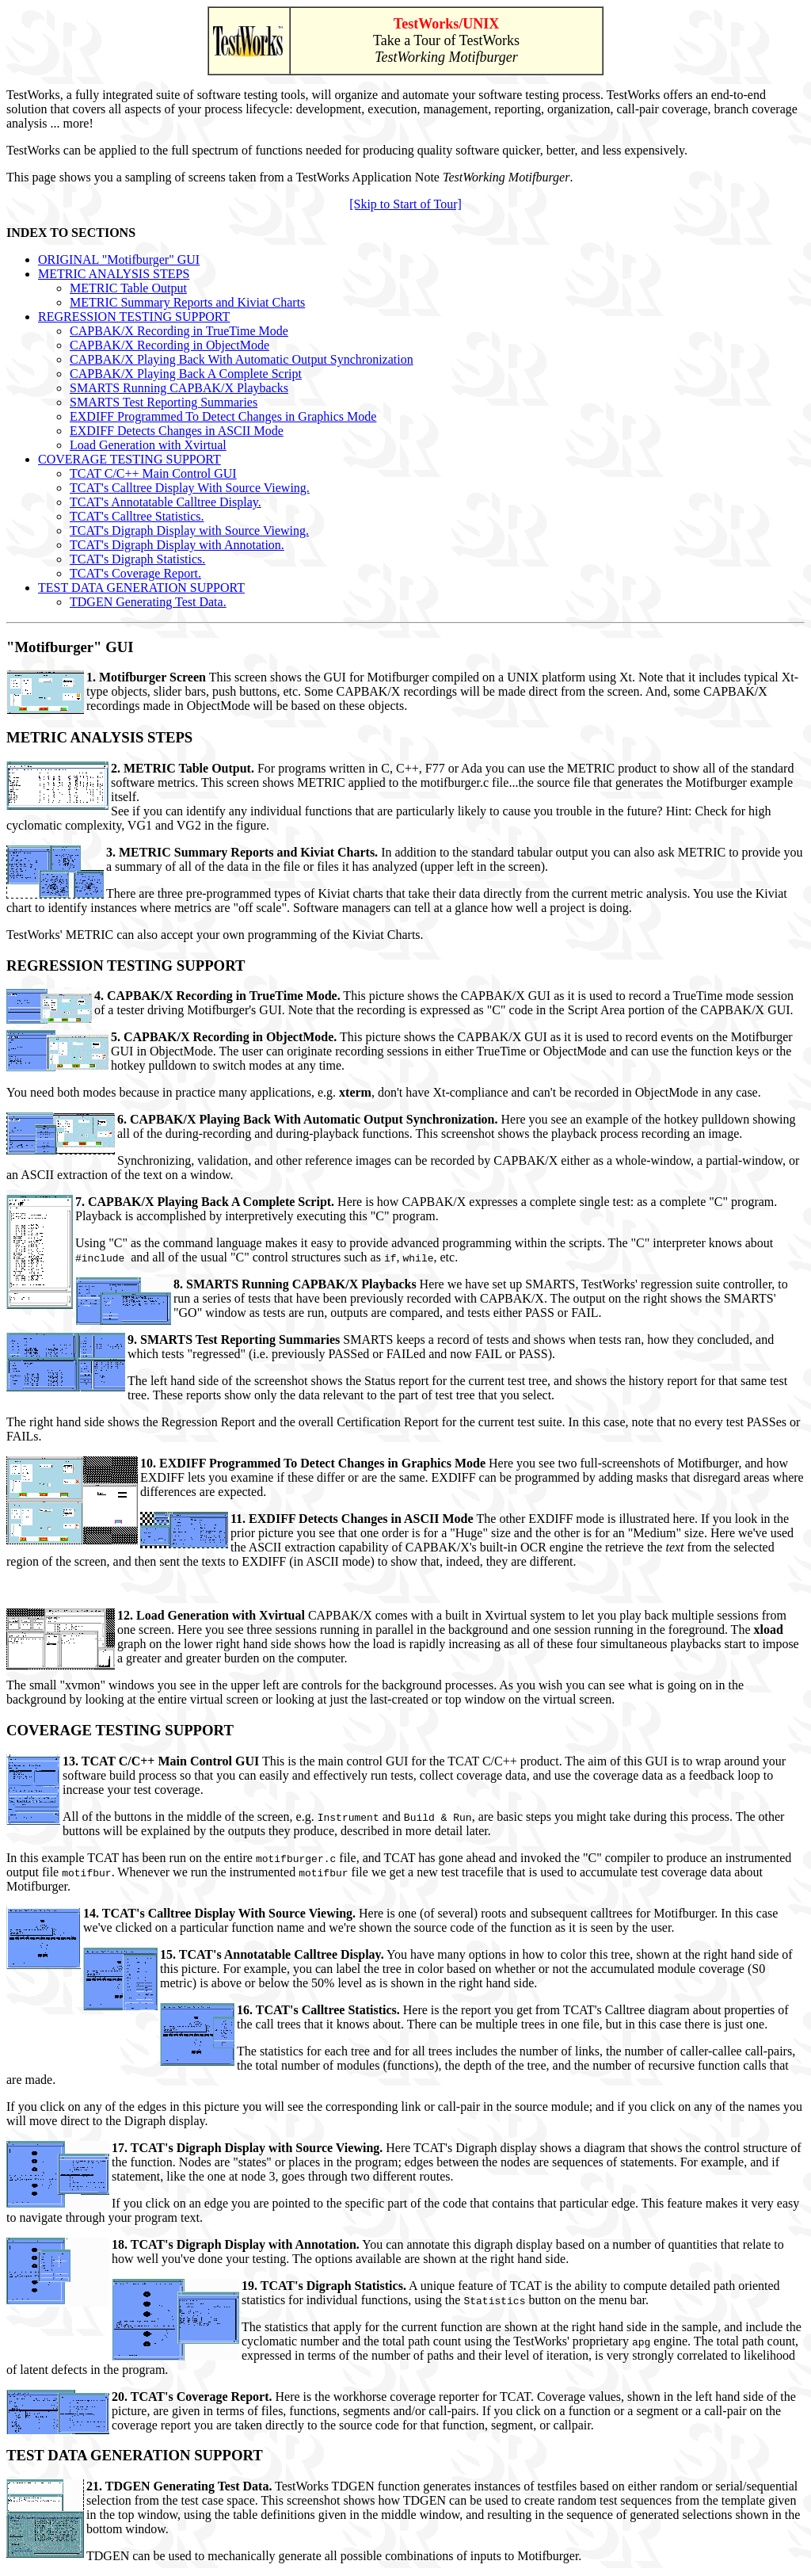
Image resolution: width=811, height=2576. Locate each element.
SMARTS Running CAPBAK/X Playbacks (179, 388)
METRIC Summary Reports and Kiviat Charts (187, 302)
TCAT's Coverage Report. (135, 573)
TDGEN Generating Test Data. (148, 602)
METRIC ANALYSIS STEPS (113, 273)
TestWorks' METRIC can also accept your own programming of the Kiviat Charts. (215, 934)
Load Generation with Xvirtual (148, 445)
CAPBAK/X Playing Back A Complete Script (186, 373)
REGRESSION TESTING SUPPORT (134, 316)
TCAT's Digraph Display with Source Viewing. (189, 530)
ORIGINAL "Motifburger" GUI (119, 259)
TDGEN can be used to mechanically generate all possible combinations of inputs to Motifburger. (333, 2556)
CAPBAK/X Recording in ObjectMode (169, 345)
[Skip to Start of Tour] (405, 204)
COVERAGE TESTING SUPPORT (129, 459)
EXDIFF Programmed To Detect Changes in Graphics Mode (223, 416)
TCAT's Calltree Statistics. (137, 516)
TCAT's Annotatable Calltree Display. (165, 502)
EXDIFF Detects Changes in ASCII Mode (177, 430)
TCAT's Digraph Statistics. (137, 559)
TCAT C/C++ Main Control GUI (153, 473)
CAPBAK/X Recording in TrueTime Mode (179, 331)
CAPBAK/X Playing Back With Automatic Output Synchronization (241, 359)
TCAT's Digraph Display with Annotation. (177, 544)
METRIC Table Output (128, 288)
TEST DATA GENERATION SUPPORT (141, 587)
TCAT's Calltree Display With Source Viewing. (190, 487)
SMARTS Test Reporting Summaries (163, 402)
